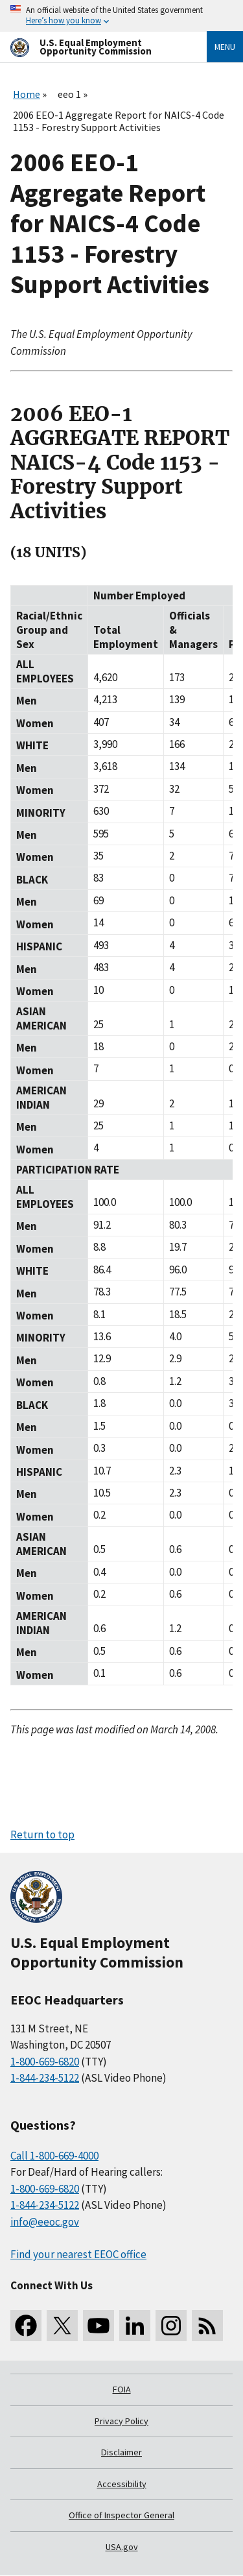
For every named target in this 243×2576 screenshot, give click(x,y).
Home (26, 94)
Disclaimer (121, 2452)
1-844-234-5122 (44, 2078)
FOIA (122, 2389)
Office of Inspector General (121, 2515)
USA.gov (122, 2547)
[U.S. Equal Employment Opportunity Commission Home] (93, 47)
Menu (224, 47)
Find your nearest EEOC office (78, 2254)
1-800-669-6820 (44, 2061)
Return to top (42, 1834)
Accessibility (121, 2484)
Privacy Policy (121, 2421)
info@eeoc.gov (44, 2222)
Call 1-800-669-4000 (54, 2156)
